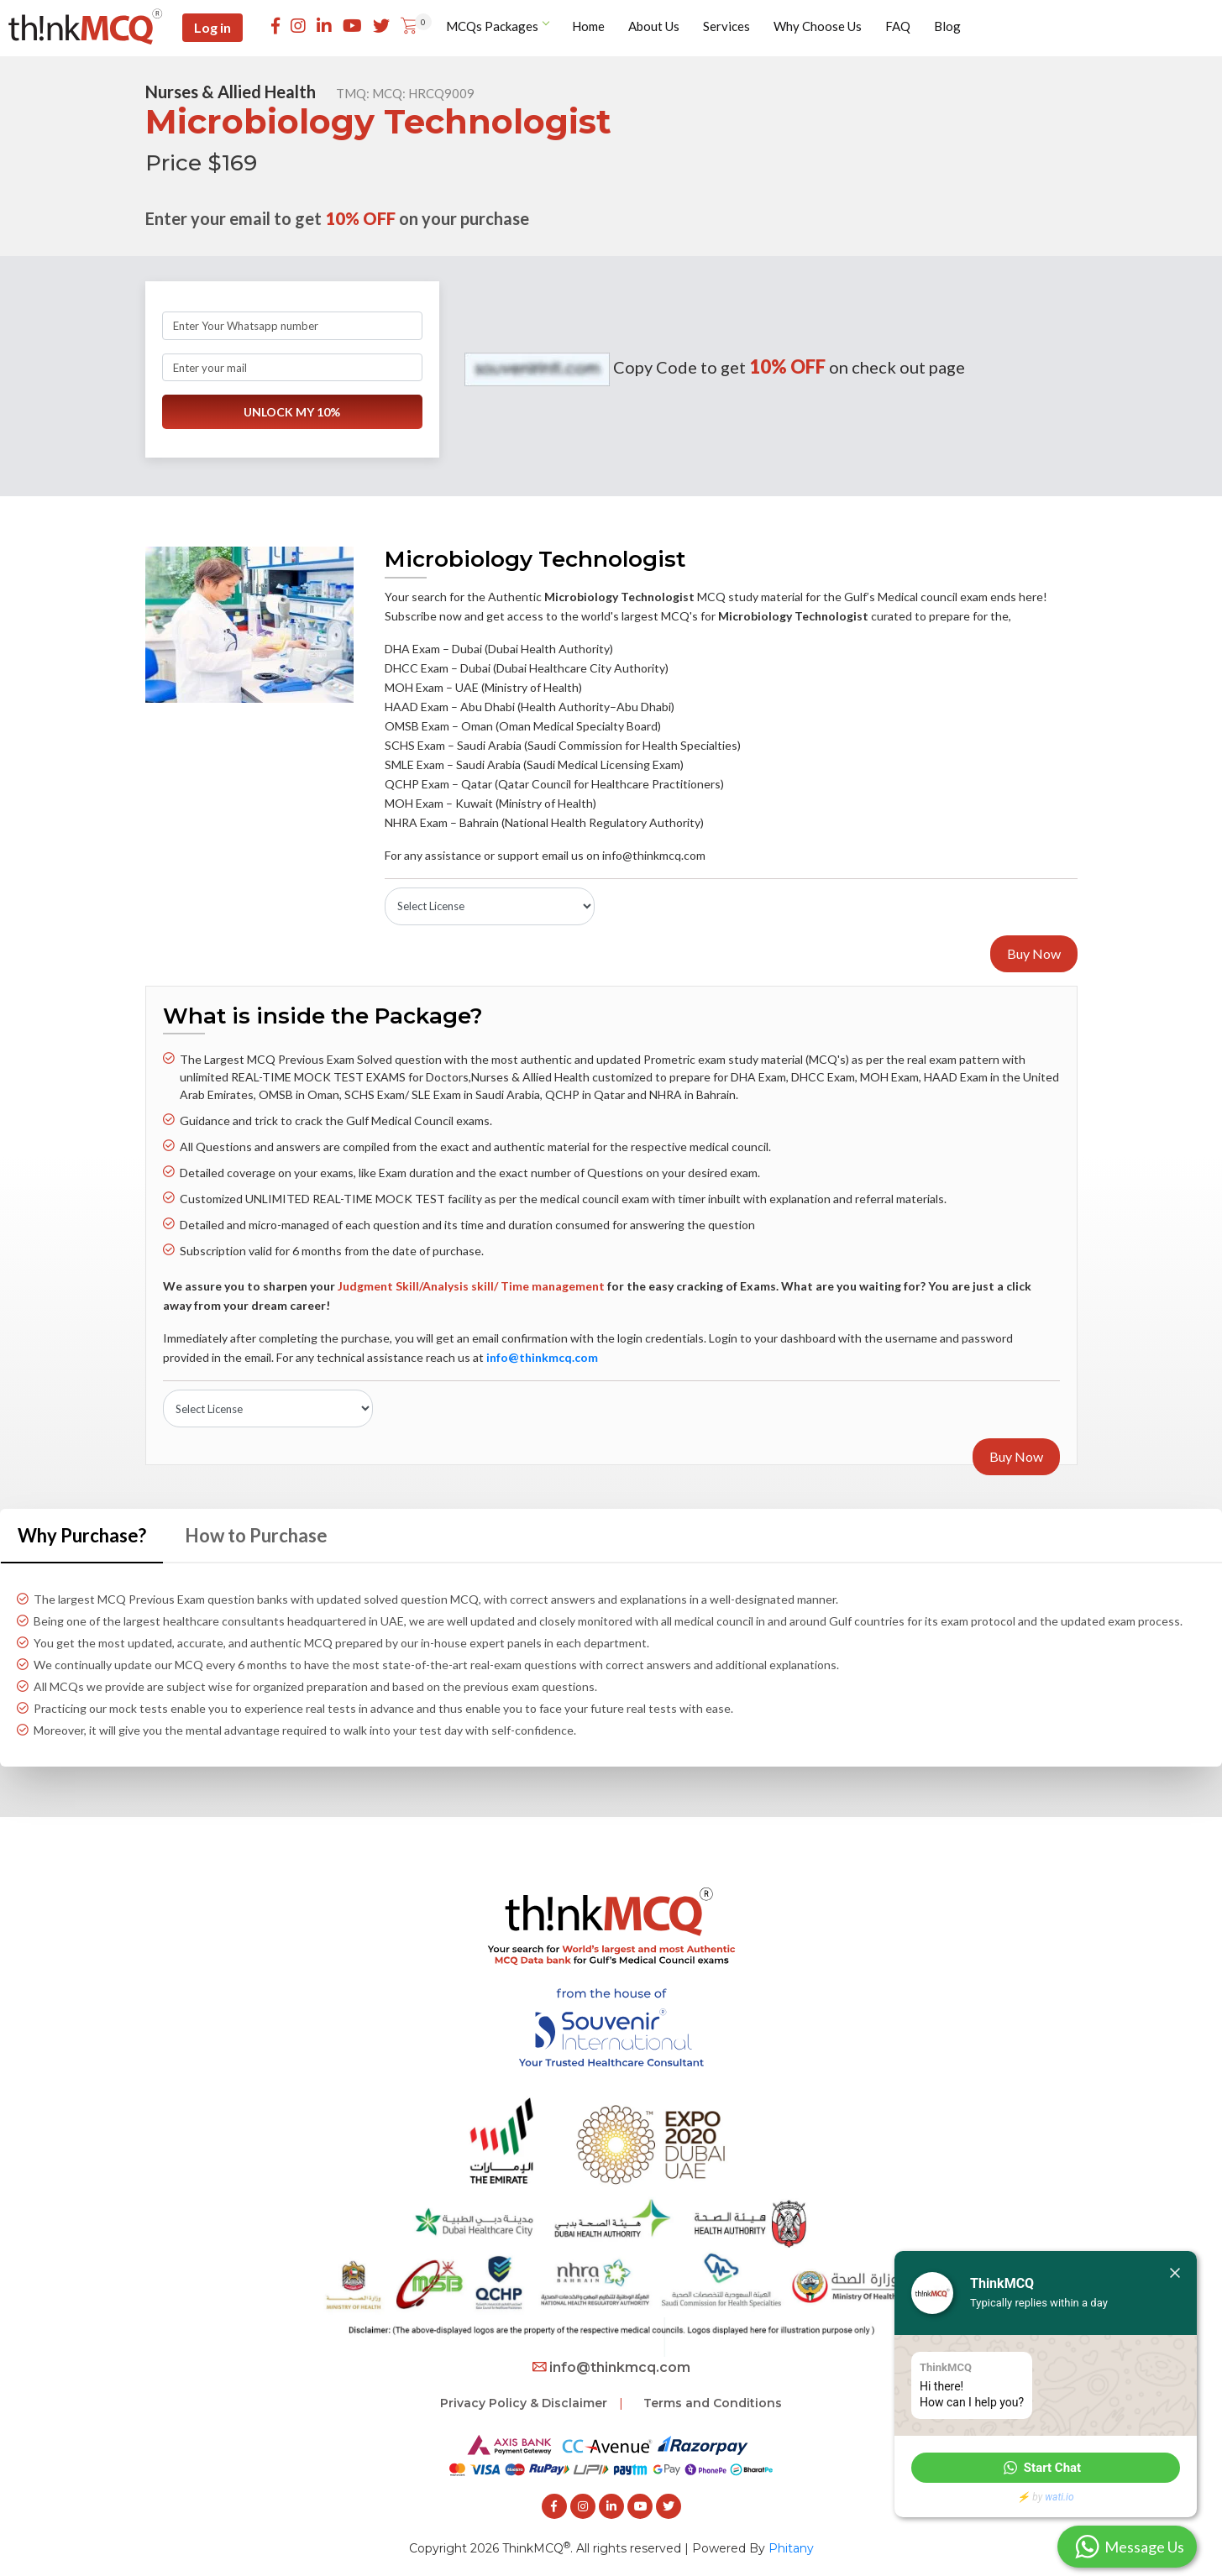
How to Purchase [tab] (256, 1532)
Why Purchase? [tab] (82, 1532)
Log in (219, 28)
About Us (655, 26)
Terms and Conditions (712, 2400)
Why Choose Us (819, 26)
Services (728, 26)
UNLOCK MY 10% (292, 413)
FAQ (899, 26)
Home (590, 26)
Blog (949, 26)
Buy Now (1034, 953)
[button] (1045, 2468)
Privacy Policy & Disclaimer (523, 2400)
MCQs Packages (499, 26)
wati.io (1059, 2497)
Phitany (791, 2544)
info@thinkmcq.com (611, 2365)
